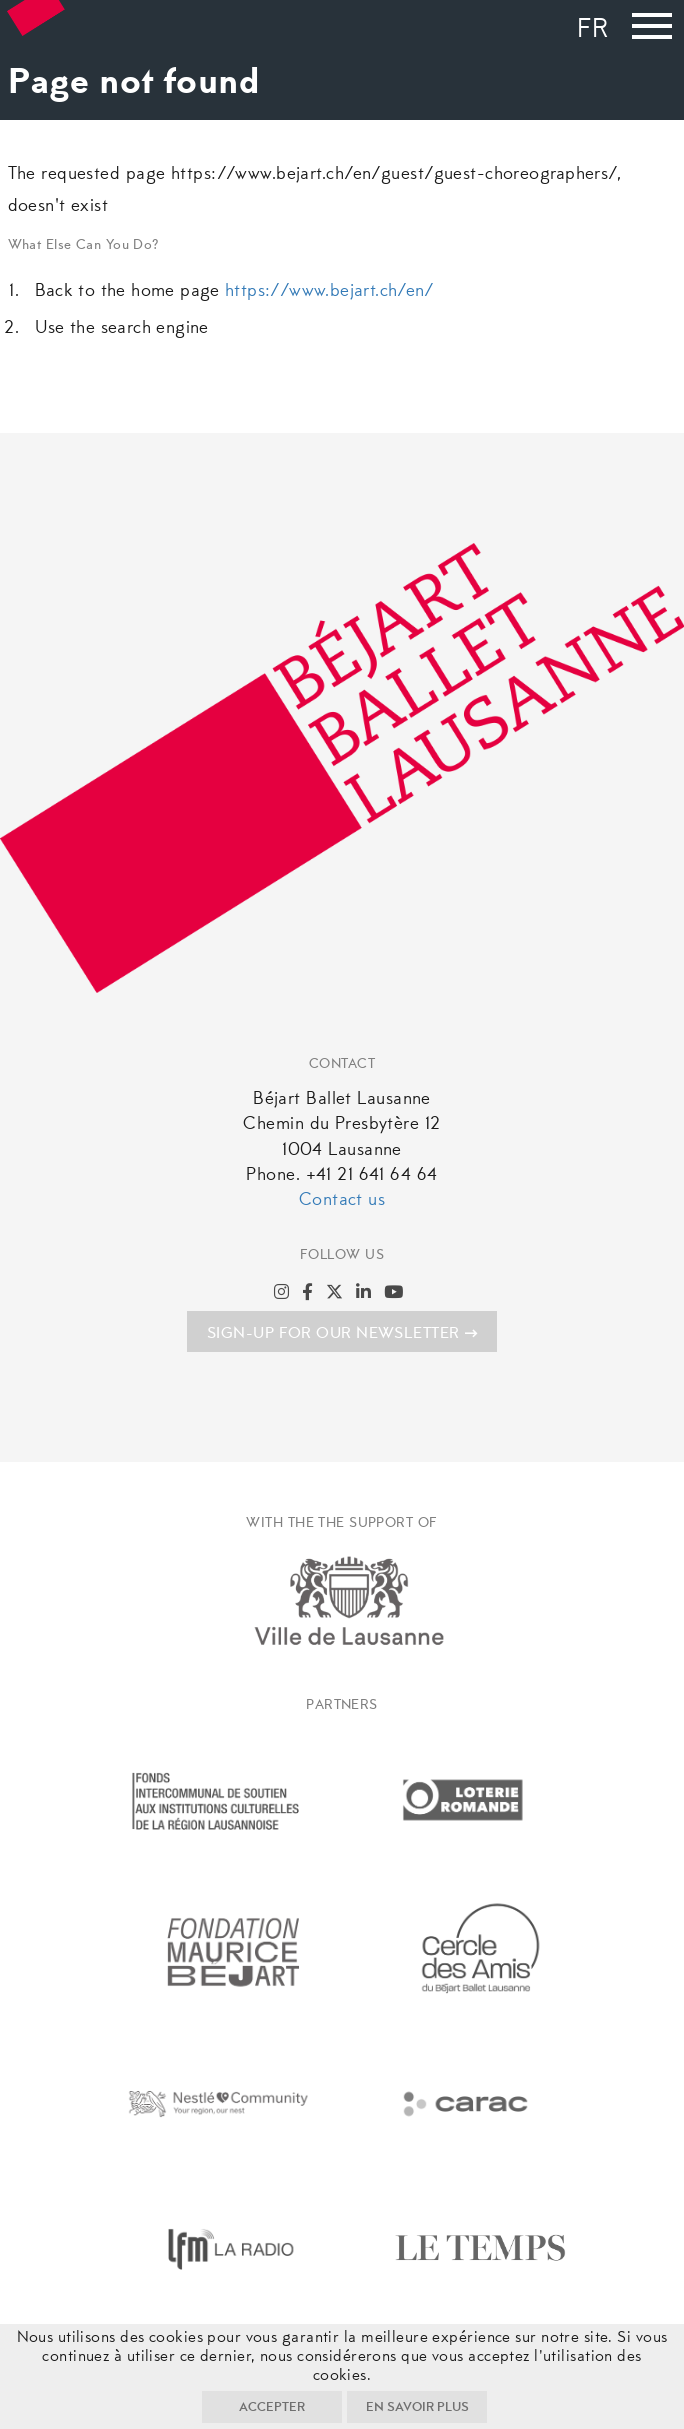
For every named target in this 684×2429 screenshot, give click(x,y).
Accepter (272, 2407)
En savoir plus (417, 2407)
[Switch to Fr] (598, 31)
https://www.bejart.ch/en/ (330, 292)
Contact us (342, 1201)
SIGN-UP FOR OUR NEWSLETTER (342, 1334)
